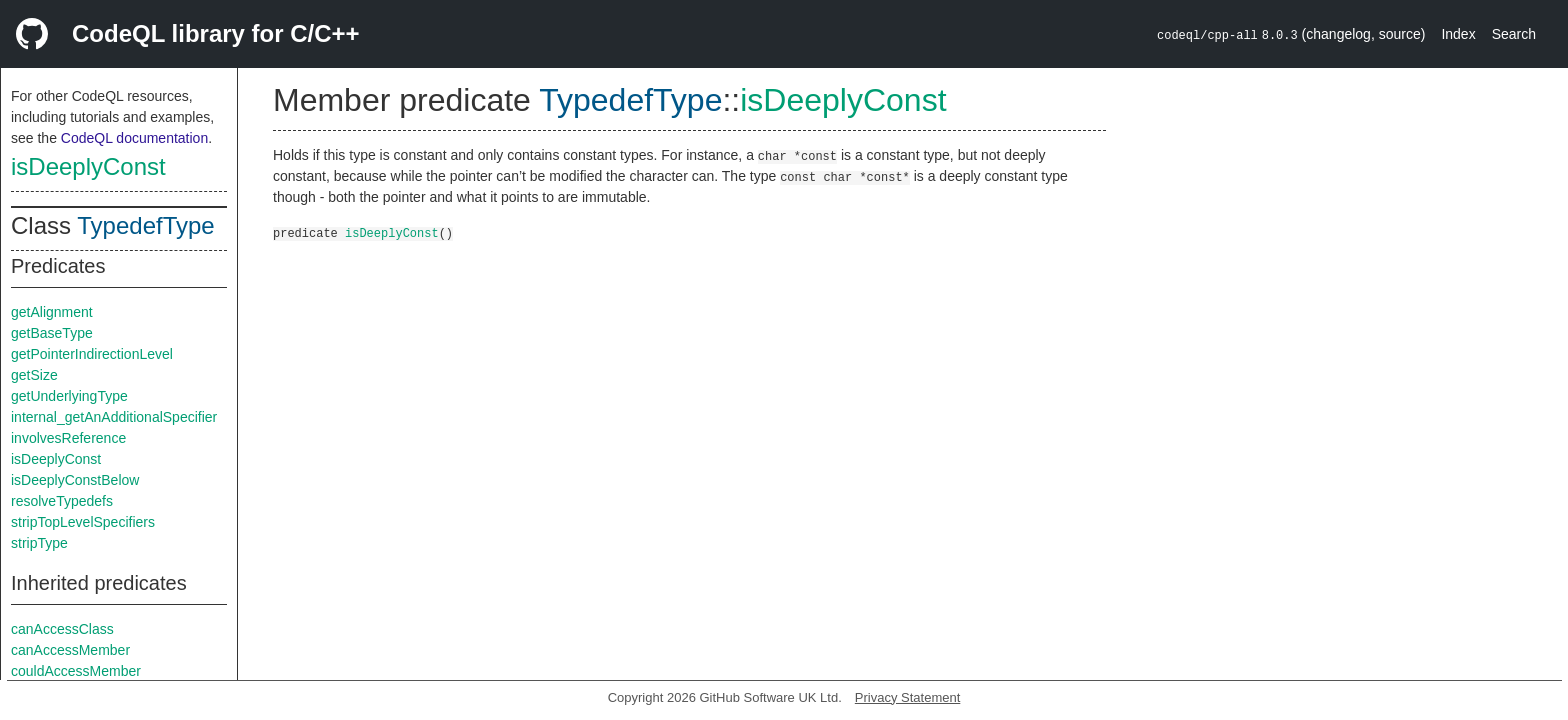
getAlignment (52, 312)
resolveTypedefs (62, 501)
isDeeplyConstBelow (75, 480)
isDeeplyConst (88, 166)
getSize (34, 375)
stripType (39, 543)
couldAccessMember (76, 671)
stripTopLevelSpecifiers (83, 522)
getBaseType (52, 333)
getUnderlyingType (69, 396)
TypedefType (145, 225)
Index (1458, 34)
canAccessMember (70, 650)
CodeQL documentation (134, 138)
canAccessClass (62, 629)
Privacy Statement (908, 697)
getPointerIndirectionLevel (92, 354)
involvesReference (68, 438)
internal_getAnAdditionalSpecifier (114, 417)
